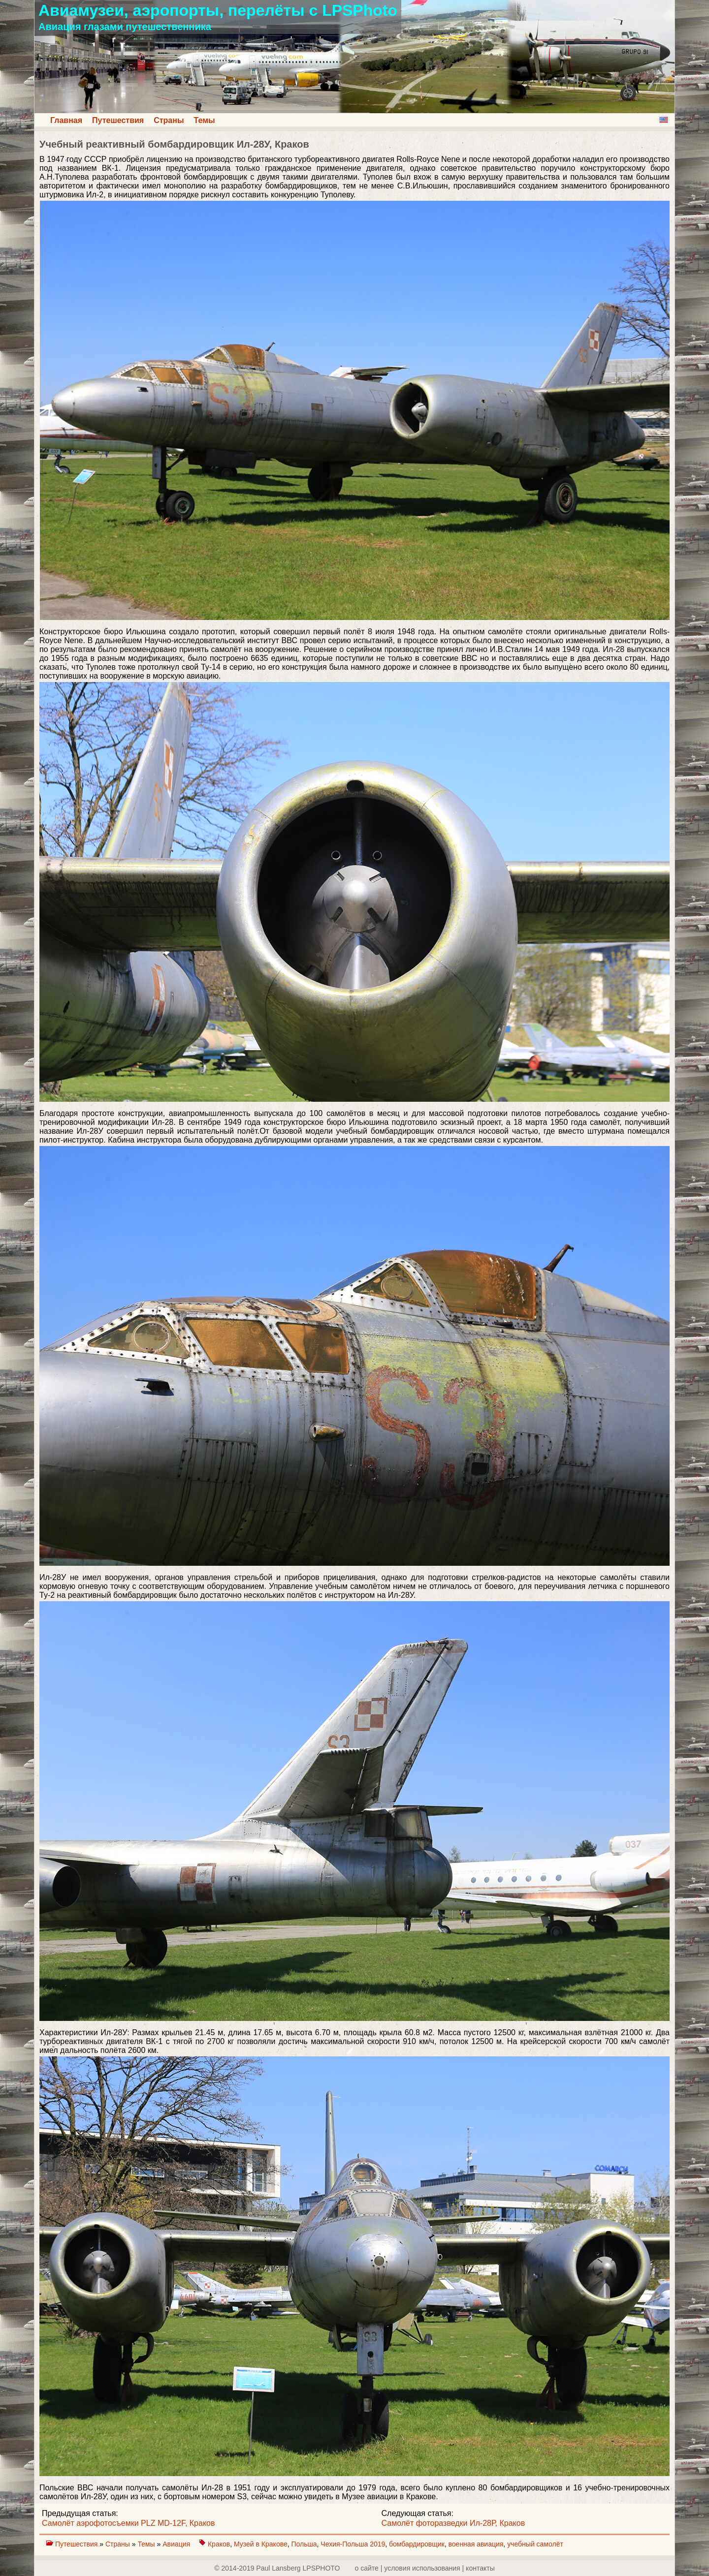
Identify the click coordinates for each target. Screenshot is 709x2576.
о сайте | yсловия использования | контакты (425, 2568)
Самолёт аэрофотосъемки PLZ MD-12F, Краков (128, 2523)
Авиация (177, 2544)
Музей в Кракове (261, 2544)
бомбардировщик (417, 2544)
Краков (219, 2544)
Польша (304, 2544)
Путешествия (118, 120)
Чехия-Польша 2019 (353, 2544)
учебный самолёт (535, 2544)
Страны (169, 120)
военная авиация (476, 2544)
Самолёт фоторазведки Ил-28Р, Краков (453, 2523)
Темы (204, 120)
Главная (66, 120)
